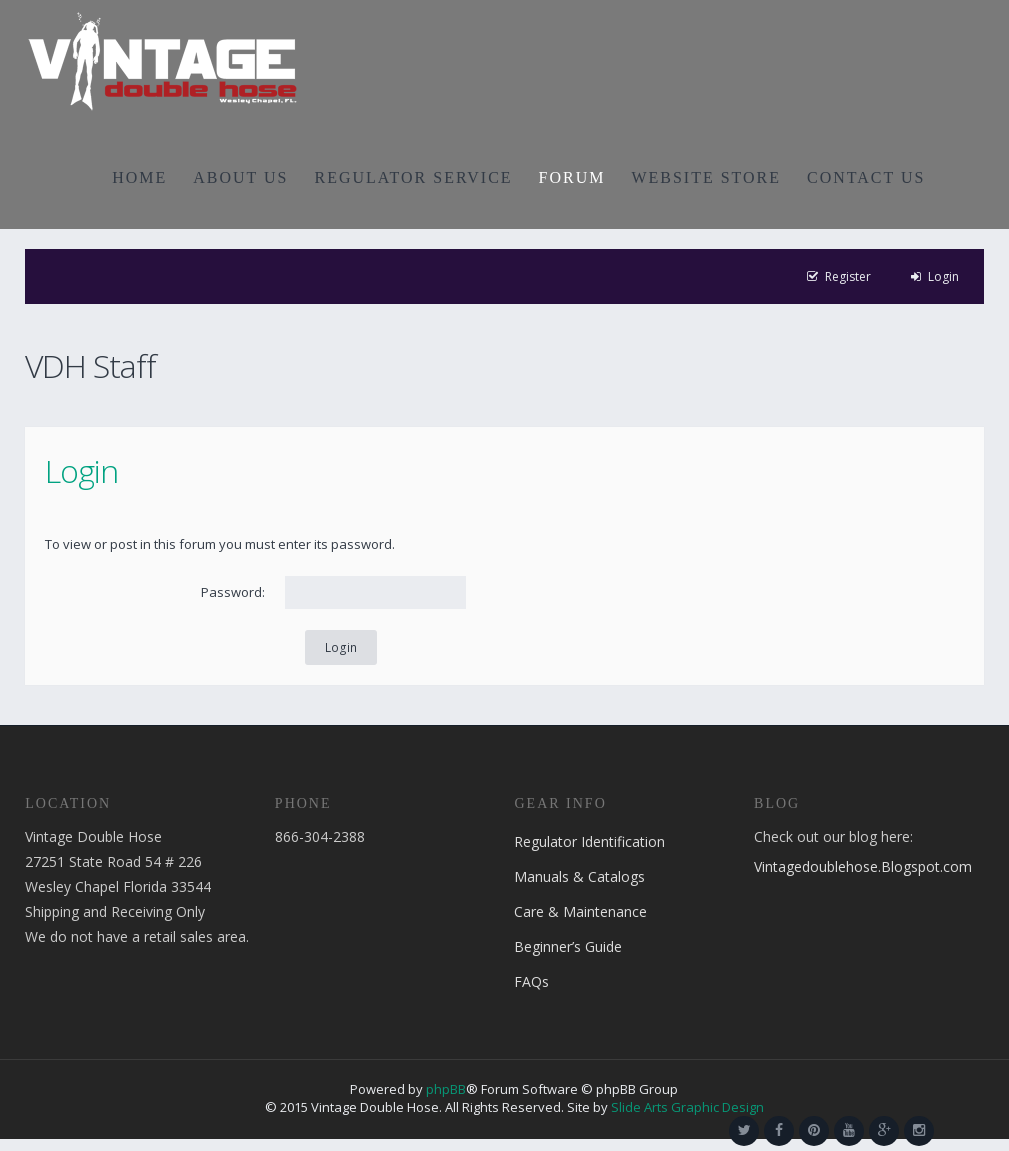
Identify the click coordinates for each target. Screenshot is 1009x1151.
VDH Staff (90, 365)
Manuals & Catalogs (579, 876)
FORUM (572, 177)
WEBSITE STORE (706, 177)
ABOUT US (240, 177)
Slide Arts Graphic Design (687, 1107)
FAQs (531, 981)
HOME (139, 177)
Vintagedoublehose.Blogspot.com (863, 866)
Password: (233, 592)
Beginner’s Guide (568, 946)
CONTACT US (866, 177)
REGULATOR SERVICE (414, 177)
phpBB (446, 1089)
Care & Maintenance (580, 911)
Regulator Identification (589, 841)
